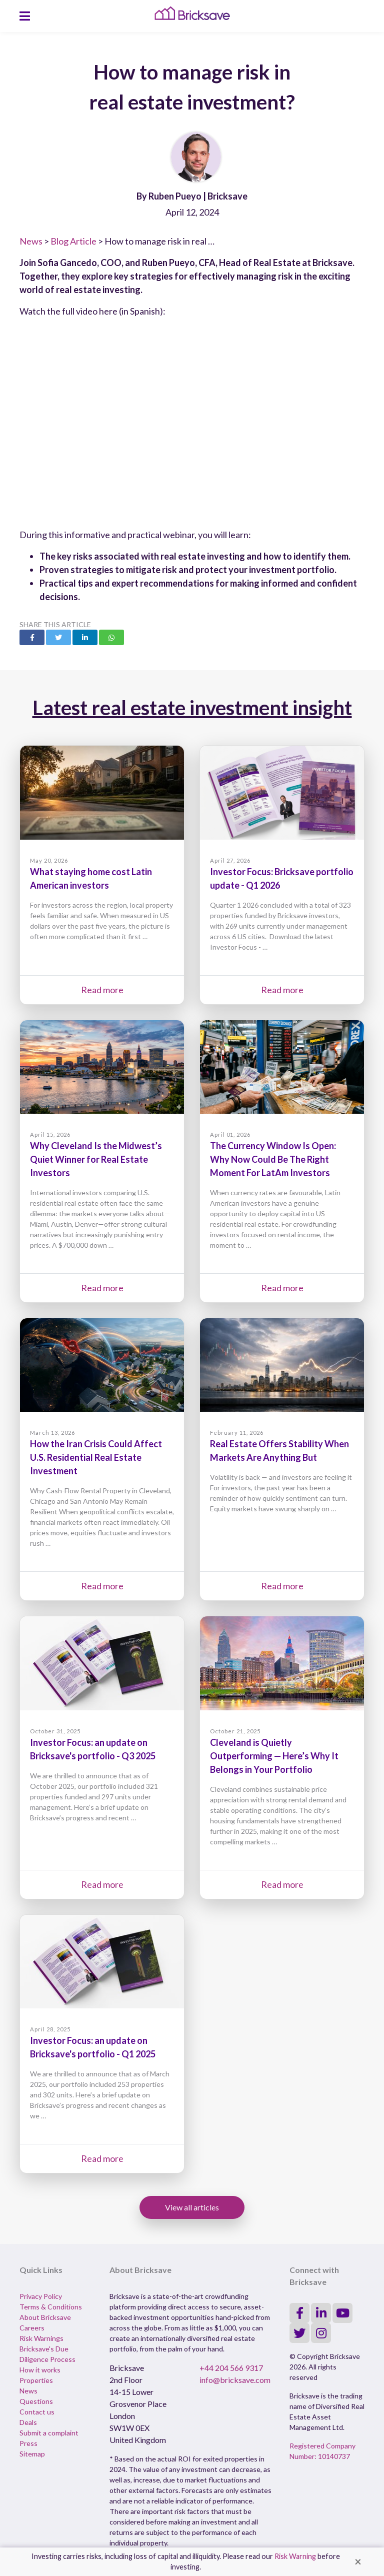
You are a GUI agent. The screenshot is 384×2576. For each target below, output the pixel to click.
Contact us (37, 2411)
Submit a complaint (49, 2432)
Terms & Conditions (51, 2306)
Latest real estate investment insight (192, 708)
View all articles (192, 2207)
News (31, 241)
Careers (32, 2327)
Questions (36, 2401)
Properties (36, 2380)
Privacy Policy (41, 2296)
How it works (40, 2369)
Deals (28, 2422)
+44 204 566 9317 (231, 2367)
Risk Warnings (42, 2338)
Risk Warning (295, 2556)
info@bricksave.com (235, 2379)
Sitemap (32, 2453)
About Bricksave (45, 2317)
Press (29, 2443)
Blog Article (73, 241)
